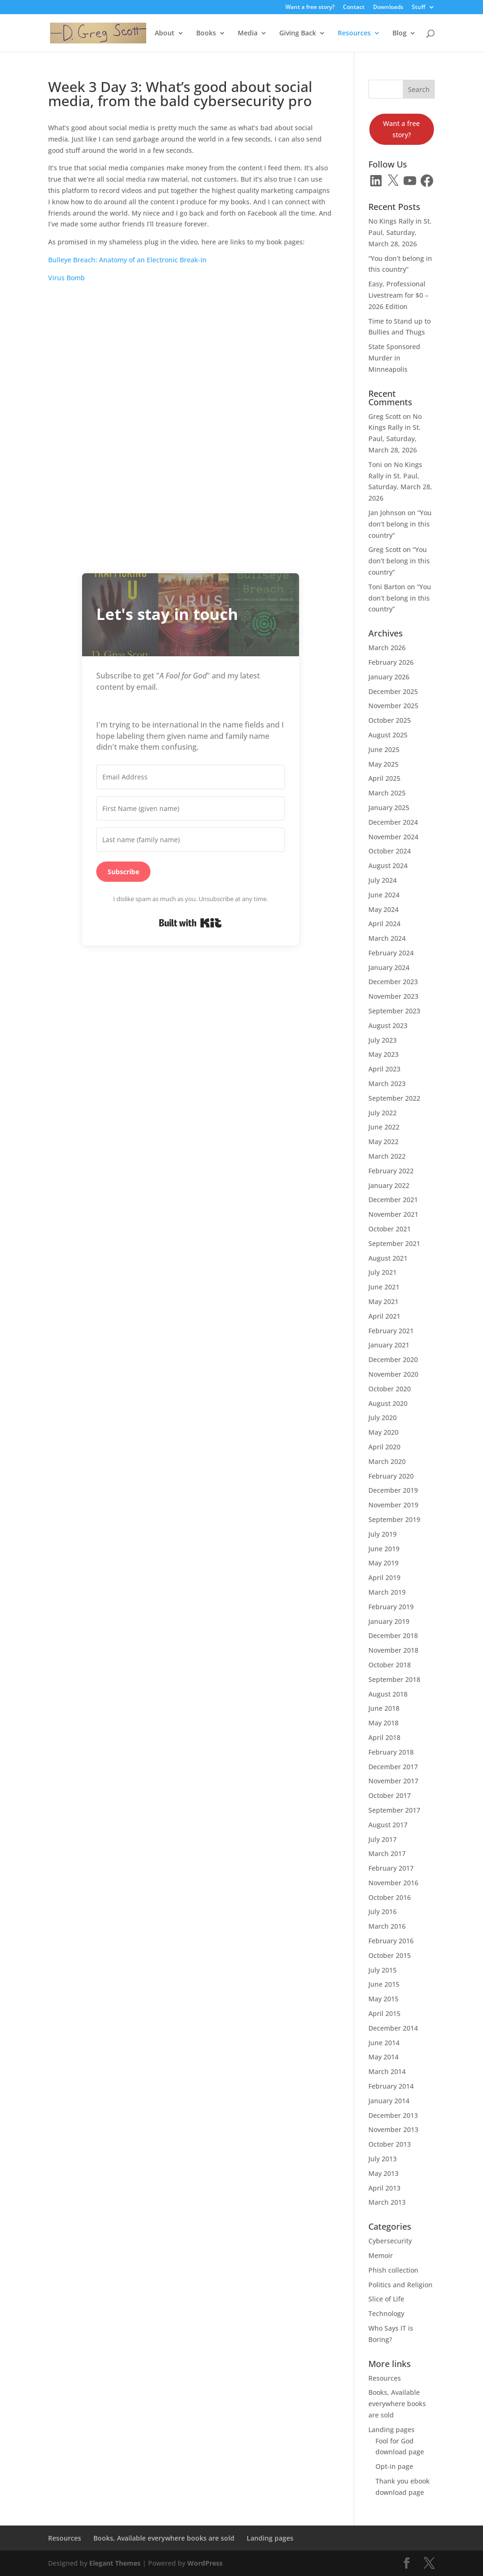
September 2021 (394, 1243)
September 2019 (394, 1519)
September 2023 (394, 1010)
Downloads (388, 7)
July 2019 (382, 1534)
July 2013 (382, 2158)
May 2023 (383, 1054)
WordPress (205, 2563)
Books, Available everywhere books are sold (397, 2403)
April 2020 (384, 1446)
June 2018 (384, 1708)
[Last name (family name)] (190, 840)
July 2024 (382, 880)
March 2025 (387, 792)
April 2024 (384, 923)
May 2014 (383, 2056)
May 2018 (383, 1722)
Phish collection (393, 2270)
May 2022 (383, 1141)
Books (206, 33)
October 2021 (389, 1228)
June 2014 (384, 2042)
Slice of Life (386, 2298)
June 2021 (384, 1286)
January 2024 (388, 967)
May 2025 (383, 764)
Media (248, 33)
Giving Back (297, 33)
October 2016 (389, 1897)
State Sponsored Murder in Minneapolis (394, 358)
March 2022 (387, 1156)
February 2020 (391, 1476)
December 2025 (393, 691)
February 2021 (391, 1330)
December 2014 (393, 2028)
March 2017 (387, 1853)
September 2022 (394, 1098)
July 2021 (382, 1272)
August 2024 (388, 865)
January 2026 (388, 676)
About (165, 33)
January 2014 (388, 2100)
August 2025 (388, 734)
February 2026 (391, 662)
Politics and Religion (400, 2284)
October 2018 (389, 1664)
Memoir (380, 2255)
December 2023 (393, 981)
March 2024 (387, 938)
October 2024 (389, 850)
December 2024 (393, 822)
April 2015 (384, 2013)
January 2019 (388, 1621)
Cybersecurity (390, 2240)
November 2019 (393, 1504)
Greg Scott (384, 416)
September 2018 (394, 1679)
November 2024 (393, 836)
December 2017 (393, 1766)
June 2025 (384, 749)
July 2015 (382, 1969)
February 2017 (391, 1868)
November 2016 (393, 1882)
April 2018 (384, 1737)
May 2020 (383, 1432)
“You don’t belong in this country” (400, 524)
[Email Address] (190, 777)
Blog (399, 33)
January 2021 (388, 1344)
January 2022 (388, 1185)
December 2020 (393, 1359)
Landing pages (391, 2429)
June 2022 (384, 1126)
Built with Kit (190, 922)
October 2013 (389, 2144)
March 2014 (387, 2071)
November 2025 (393, 705)
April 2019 (384, 1577)
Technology (386, 2313)
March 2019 (387, 1592)
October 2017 (389, 1795)
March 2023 (387, 1083)
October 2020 (389, 1388)
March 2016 (387, 1926)
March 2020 (387, 1461)
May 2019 (383, 1562)
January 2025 (388, 807)
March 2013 (387, 2202)
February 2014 (391, 2086)
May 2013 (383, 2173)
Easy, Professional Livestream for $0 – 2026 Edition (398, 295)
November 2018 (393, 1650)
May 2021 (383, 1301)
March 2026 (387, 647)
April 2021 (384, 1316)
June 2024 (384, 894)
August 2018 (388, 1693)
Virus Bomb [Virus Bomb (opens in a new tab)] (66, 277)
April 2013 (384, 2187)
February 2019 (391, 1606)
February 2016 (391, 1940)
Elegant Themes (115, 2563)
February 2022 (391, 1170)
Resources (354, 33)
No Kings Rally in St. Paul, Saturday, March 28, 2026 (400, 232)
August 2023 (388, 1025)
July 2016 (382, 1911)
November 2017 (393, 1780)
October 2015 (389, 1955)
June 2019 (384, 1548)
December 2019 (393, 1490)
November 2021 (393, 1214)
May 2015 (383, 1998)
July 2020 (382, 1417)
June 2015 (384, 1984)
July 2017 (382, 1839)
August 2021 (388, 1258)
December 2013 (393, 2115)
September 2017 (394, 1810)
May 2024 (383, 909)
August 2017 (388, 1824)
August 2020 (388, 1403)
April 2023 (384, 1068)
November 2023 (393, 996)
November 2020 (393, 1374)
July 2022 (382, 1112)
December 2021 (393, 1199)
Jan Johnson (387, 512)
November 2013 (393, 2129)
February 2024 (391, 952)
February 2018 (391, 1752)
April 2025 (384, 778)
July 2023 (382, 1040)
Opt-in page (394, 2466)
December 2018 (393, 1635)
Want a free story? (309, 7)
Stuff (418, 7)
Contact (354, 7)
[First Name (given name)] (190, 808)
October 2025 (389, 720)
